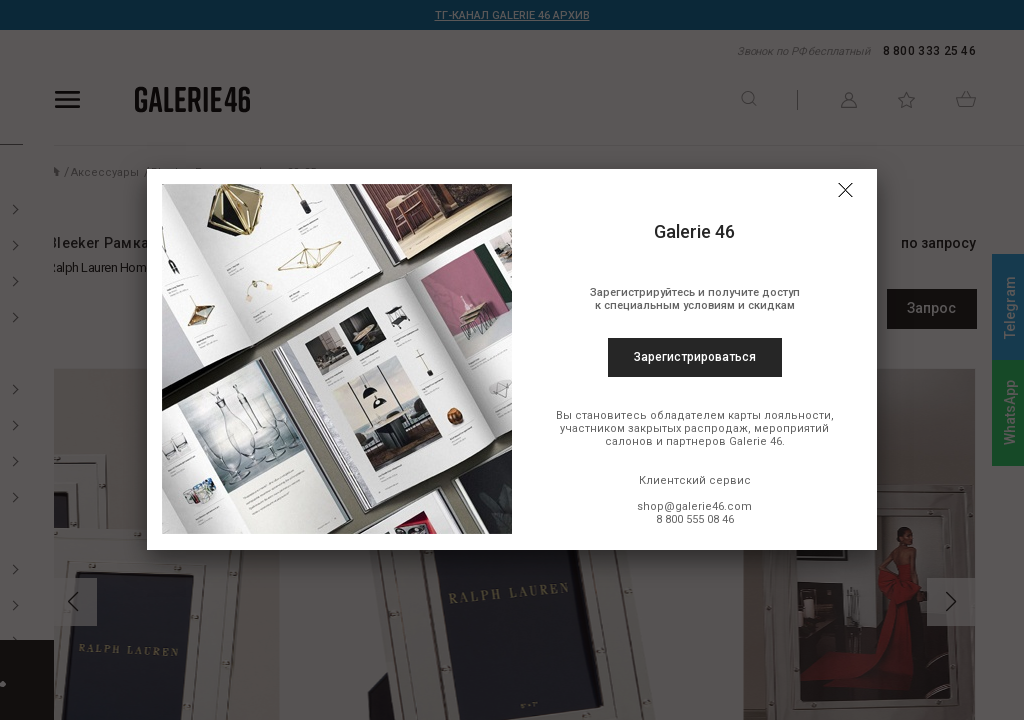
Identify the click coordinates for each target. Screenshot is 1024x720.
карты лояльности (779, 415)
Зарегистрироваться (695, 357)
